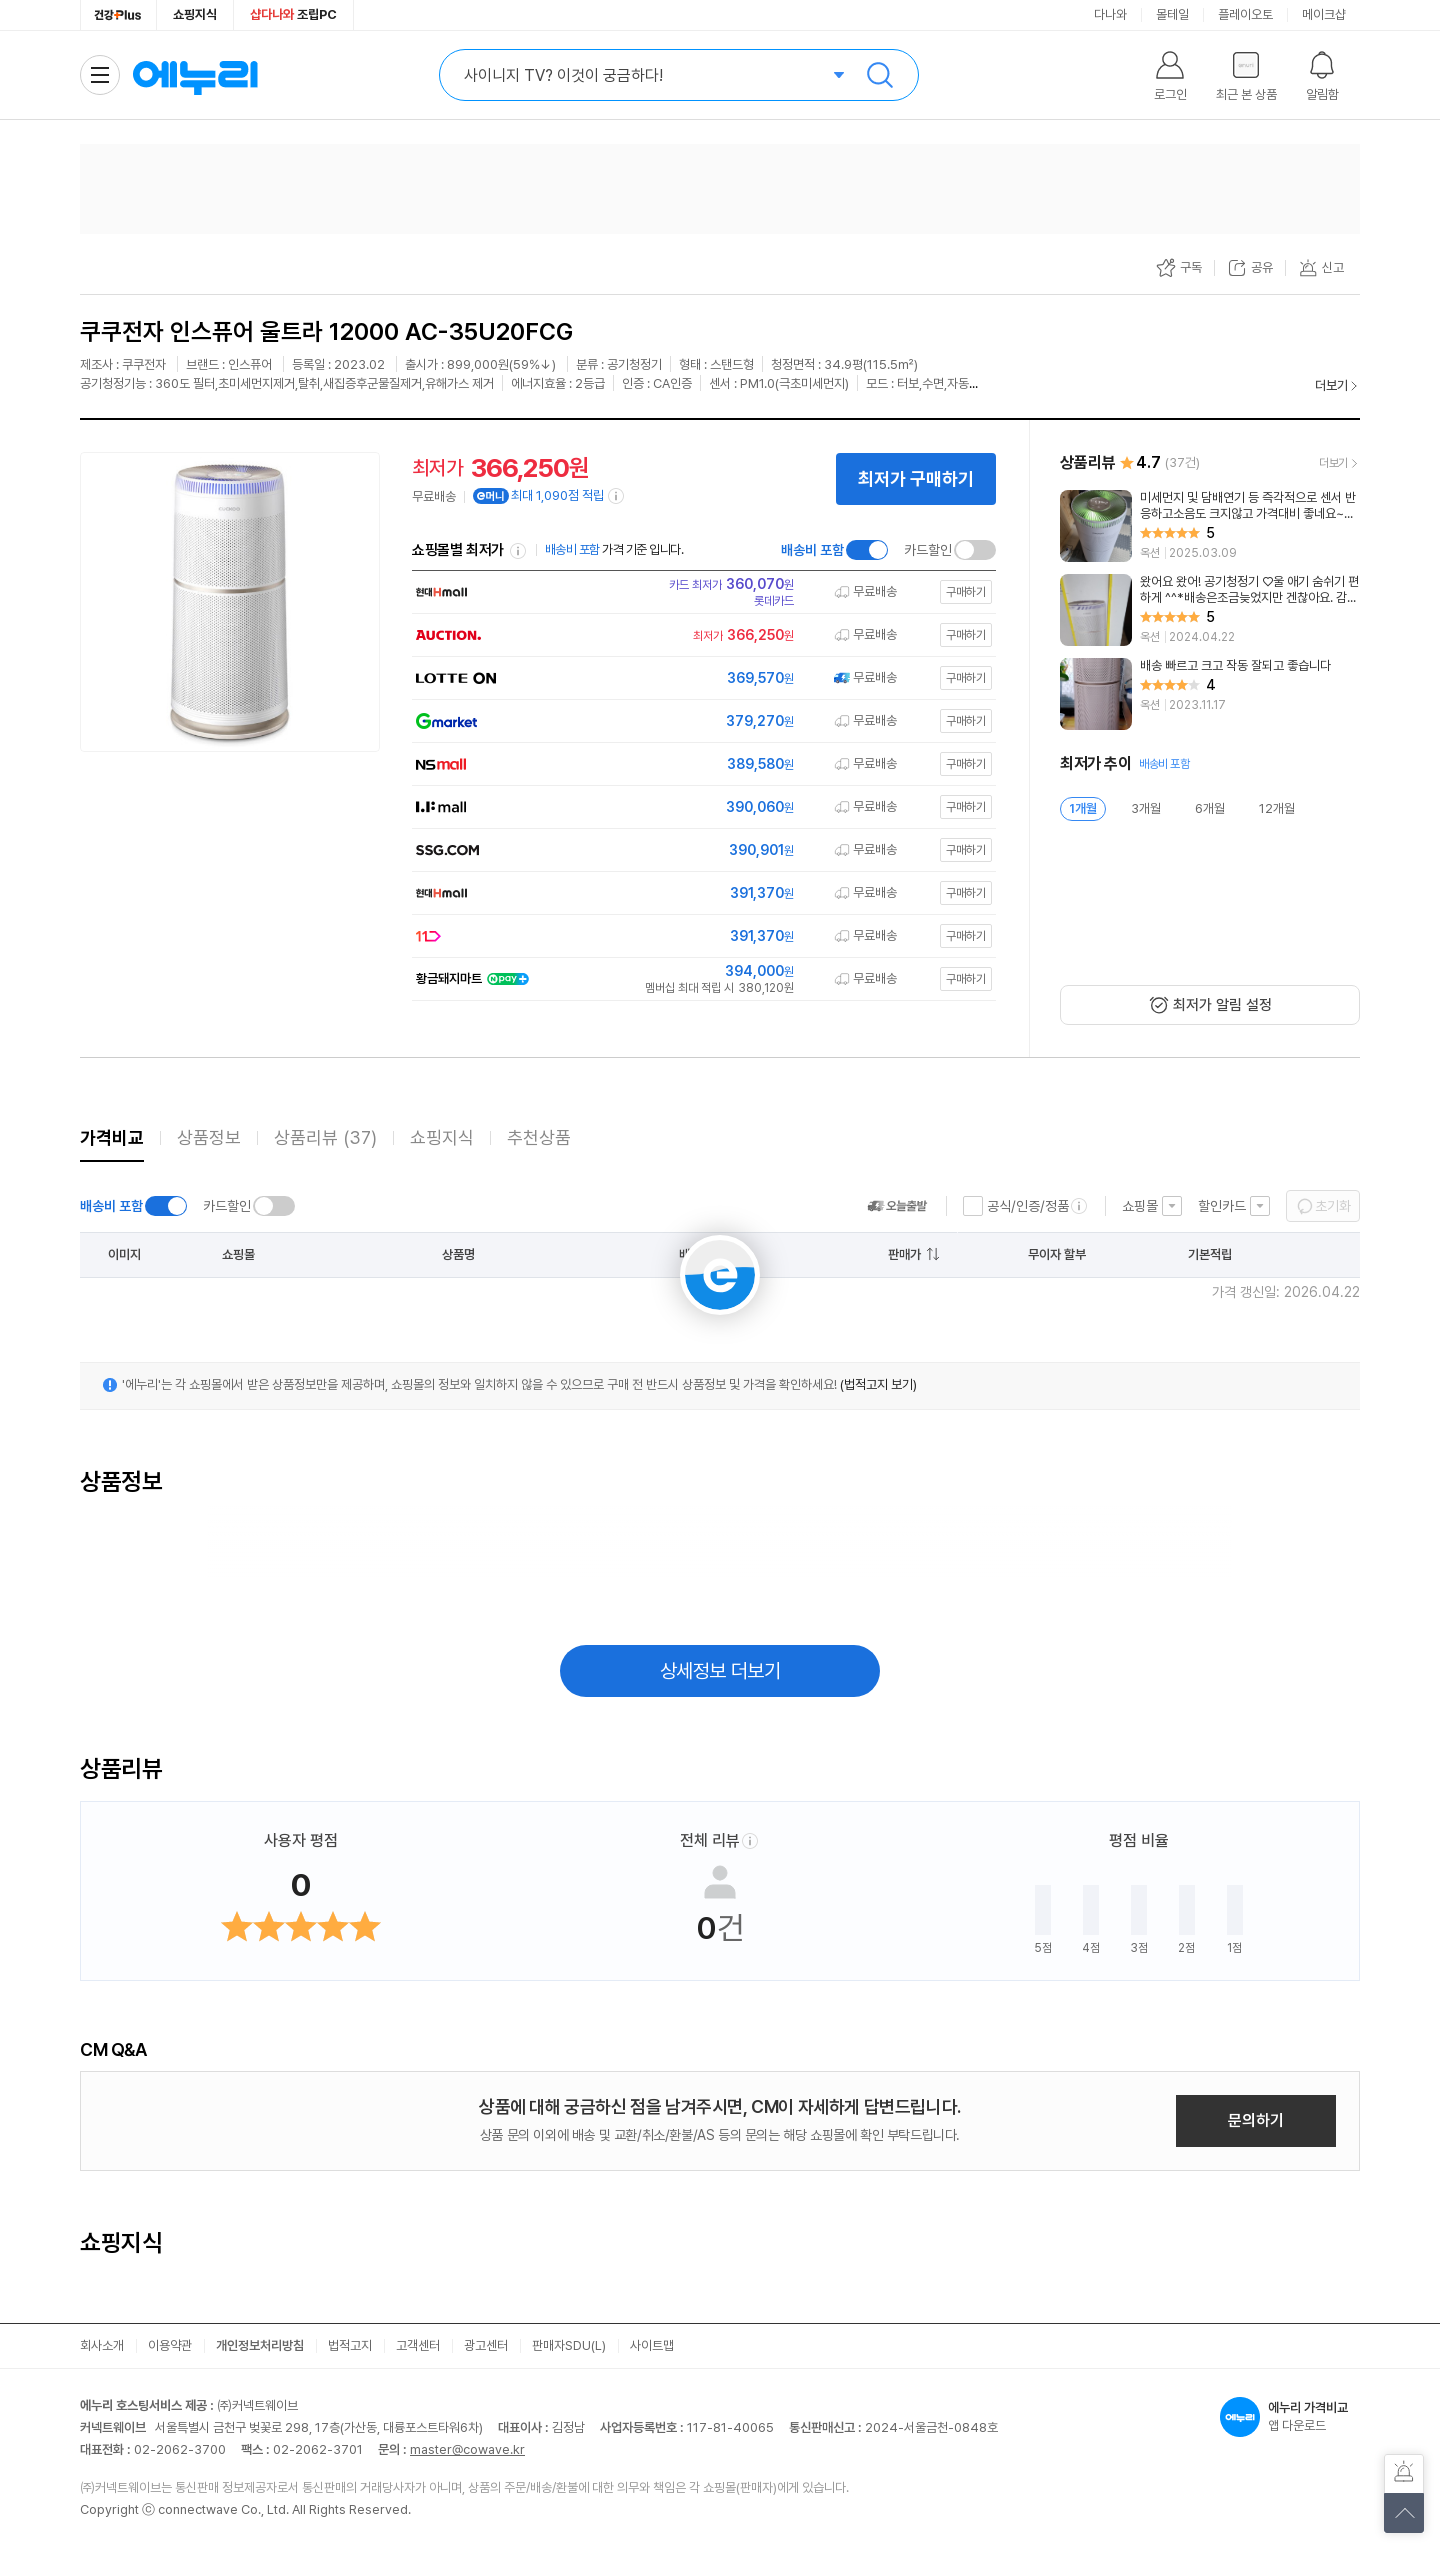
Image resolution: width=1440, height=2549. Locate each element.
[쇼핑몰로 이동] (700, 592)
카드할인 (928, 550)
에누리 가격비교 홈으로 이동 (195, 75)
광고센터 (486, 2345)
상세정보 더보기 (720, 1671)
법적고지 (350, 2345)
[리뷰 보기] (1210, 526)
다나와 (1110, 14)
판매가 (904, 1254)
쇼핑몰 (1140, 1206)
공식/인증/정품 (1028, 1206)
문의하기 (1256, 2120)
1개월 (1083, 808)
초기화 (1333, 1206)
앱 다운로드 (1290, 2417)
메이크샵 (1324, 14)
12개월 (1277, 808)
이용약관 (170, 2345)
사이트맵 (652, 2345)
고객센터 (418, 2345)
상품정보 (209, 1137)
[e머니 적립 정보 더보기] (617, 496)
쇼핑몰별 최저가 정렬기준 (518, 551)
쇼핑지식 (195, 14)
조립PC (293, 14)
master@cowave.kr (467, 2449)
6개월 (1210, 808)
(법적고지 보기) (878, 1384)
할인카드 (1222, 1206)
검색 (880, 75)
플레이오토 (1245, 14)
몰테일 (1172, 14)
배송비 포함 (812, 550)
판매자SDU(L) (569, 2345)
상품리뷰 (325, 1137)
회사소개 (102, 2345)
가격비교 (112, 1137)
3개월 (1146, 808)
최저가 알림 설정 (1222, 1005)
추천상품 (539, 1137)
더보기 (1331, 385)
